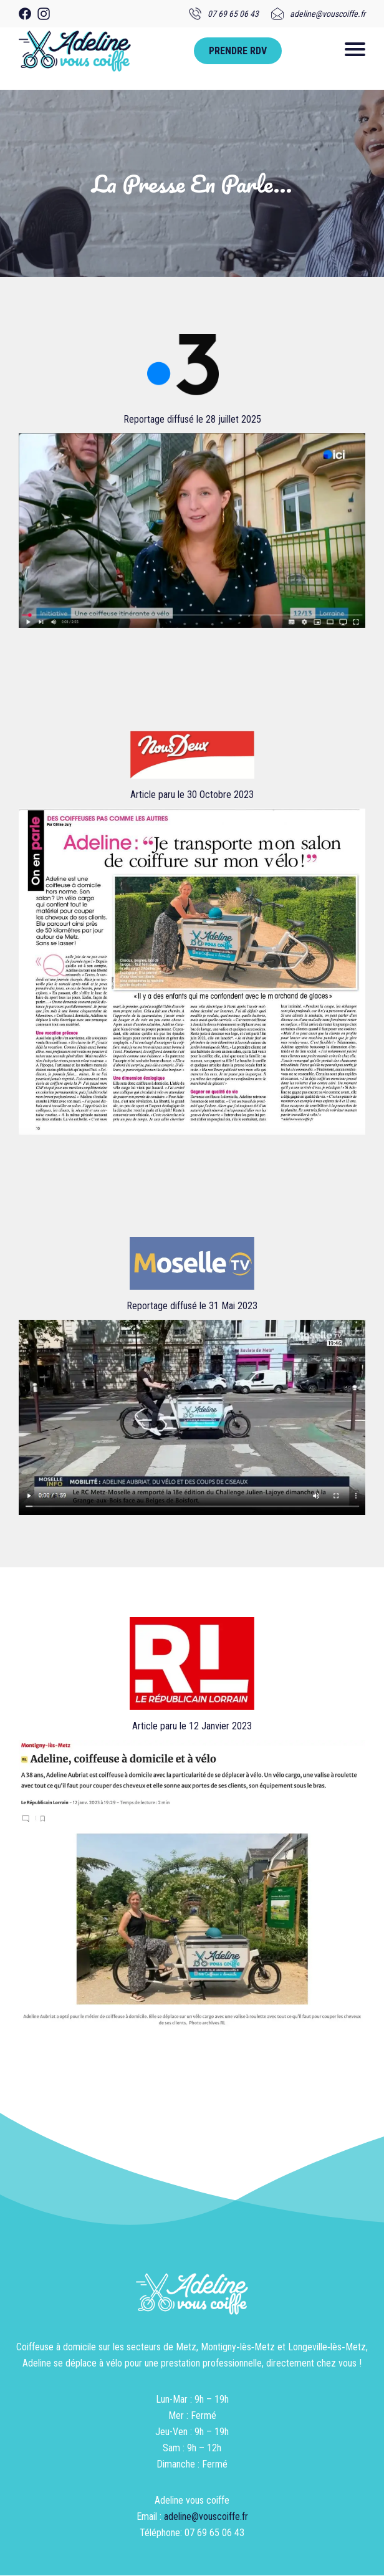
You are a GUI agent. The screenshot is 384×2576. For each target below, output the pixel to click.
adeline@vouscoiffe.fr (206, 2516)
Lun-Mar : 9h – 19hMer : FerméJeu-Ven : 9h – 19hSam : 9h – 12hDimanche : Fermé (192, 2431)
